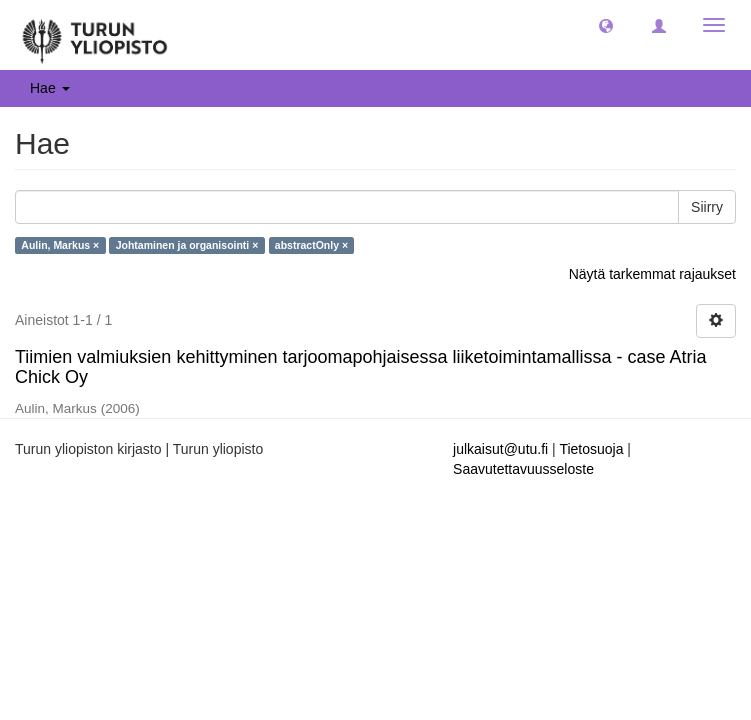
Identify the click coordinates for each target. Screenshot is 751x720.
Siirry (707, 207)
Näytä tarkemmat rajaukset (652, 274)
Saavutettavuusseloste (523, 469)
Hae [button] (50, 88)
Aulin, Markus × (60, 245)
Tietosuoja (591, 449)
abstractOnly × (311, 245)
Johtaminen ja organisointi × (187, 245)
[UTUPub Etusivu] (95, 35)
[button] (606, 25)
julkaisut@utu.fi (500, 449)
